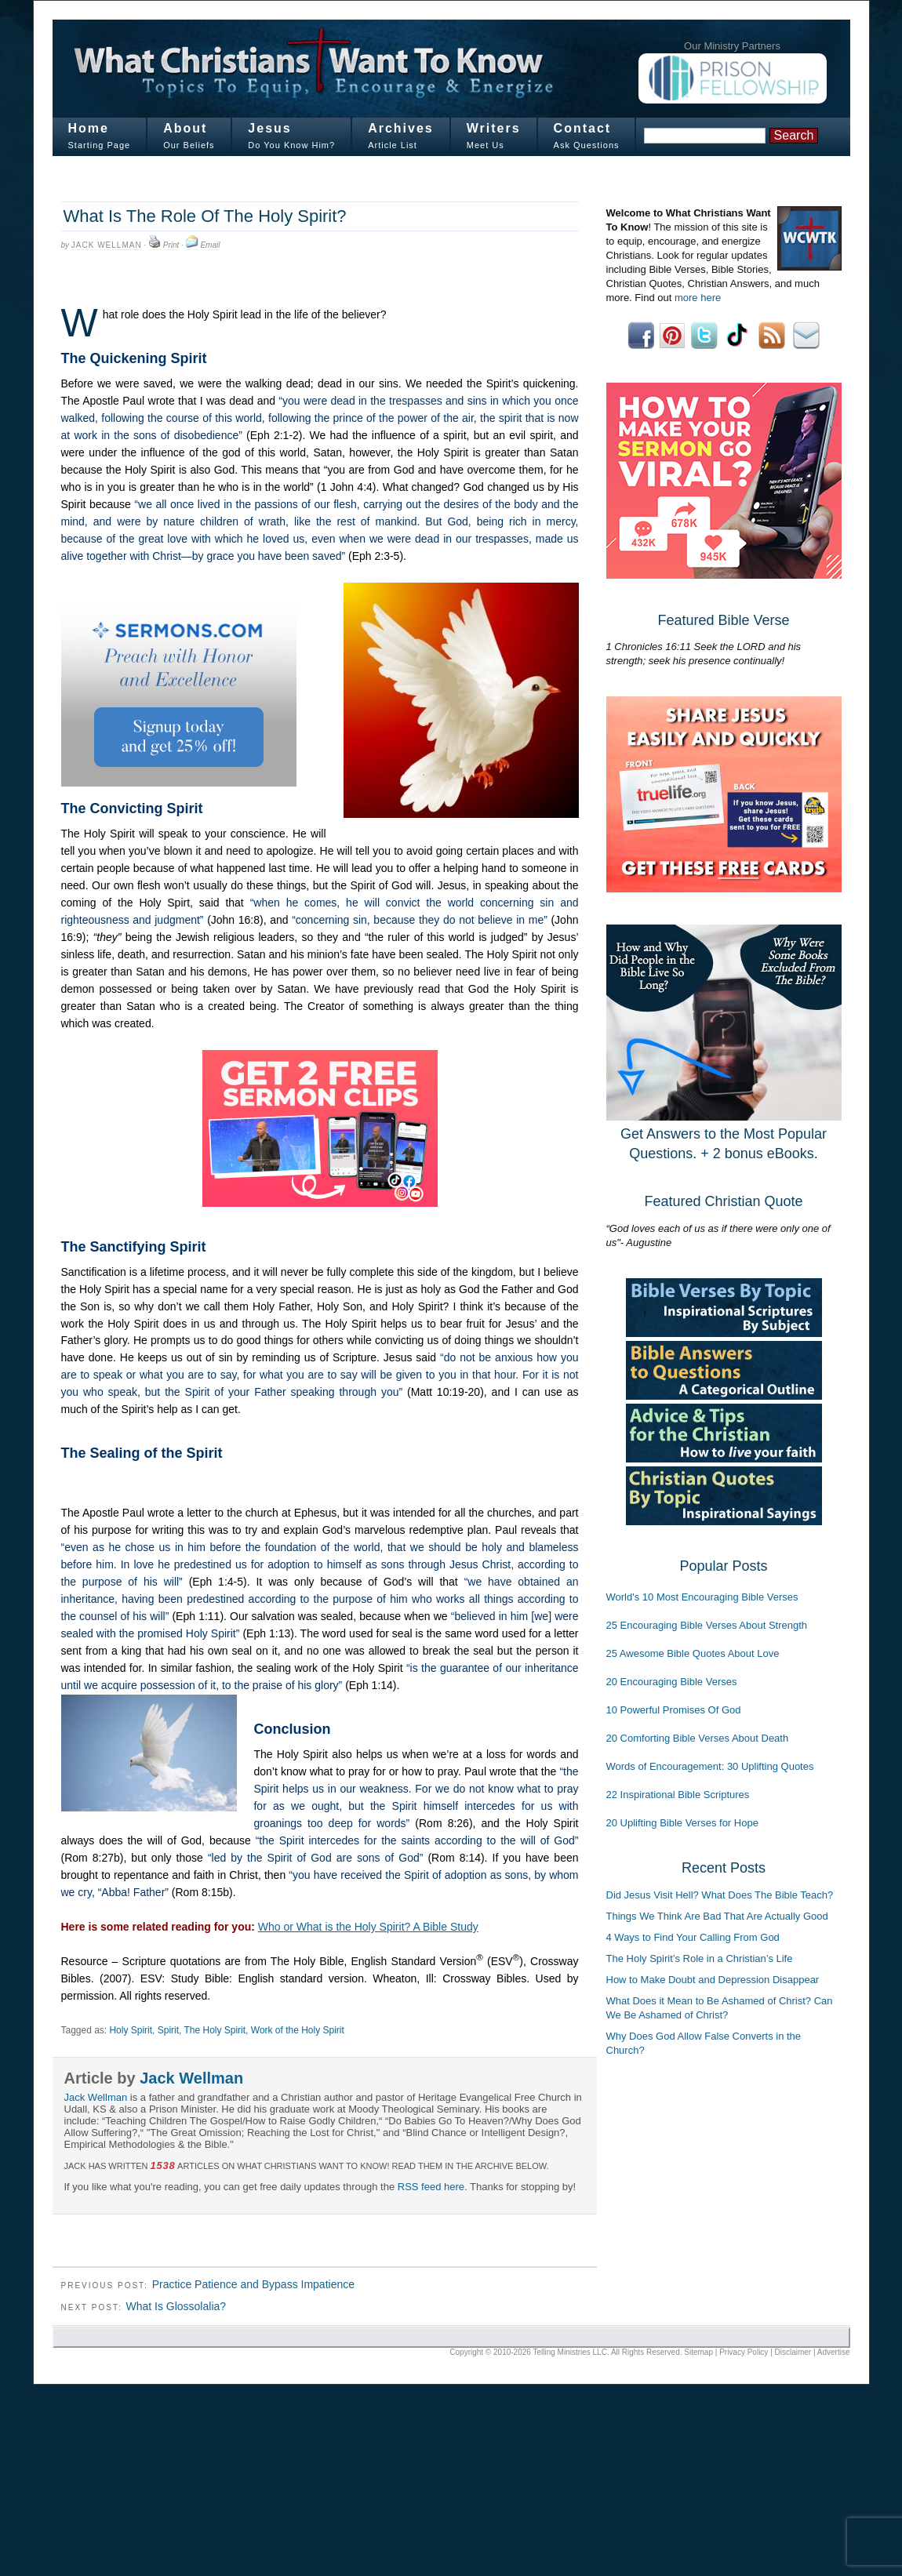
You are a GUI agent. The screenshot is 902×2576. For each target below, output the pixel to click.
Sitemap (698, 2352)
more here (698, 297)
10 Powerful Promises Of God (673, 1710)
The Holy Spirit (215, 2030)
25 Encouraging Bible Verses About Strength (707, 1625)
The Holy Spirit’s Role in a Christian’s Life (699, 1958)
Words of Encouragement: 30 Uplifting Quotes (710, 1766)
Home (88, 128)
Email (210, 245)
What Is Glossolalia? (175, 2306)
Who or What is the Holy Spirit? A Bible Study (368, 1926)
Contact (583, 128)
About (185, 128)
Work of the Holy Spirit (297, 2030)
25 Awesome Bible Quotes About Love (693, 1653)
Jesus (269, 128)
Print (171, 245)
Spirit (168, 2030)
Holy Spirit (130, 2030)
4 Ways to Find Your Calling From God (693, 1937)
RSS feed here (431, 2187)
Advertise (833, 2352)
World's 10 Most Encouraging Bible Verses (702, 1597)
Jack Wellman (106, 245)
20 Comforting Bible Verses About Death (697, 1738)
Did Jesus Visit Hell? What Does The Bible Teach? (720, 1895)
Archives (401, 128)
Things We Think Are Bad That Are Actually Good (717, 1916)
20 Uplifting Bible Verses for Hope (682, 1823)
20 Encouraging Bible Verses (671, 1682)
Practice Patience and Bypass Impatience (253, 2284)
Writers (494, 128)
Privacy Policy (743, 2352)
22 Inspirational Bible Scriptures (678, 1794)
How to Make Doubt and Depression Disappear (713, 1980)
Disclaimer (793, 2352)
